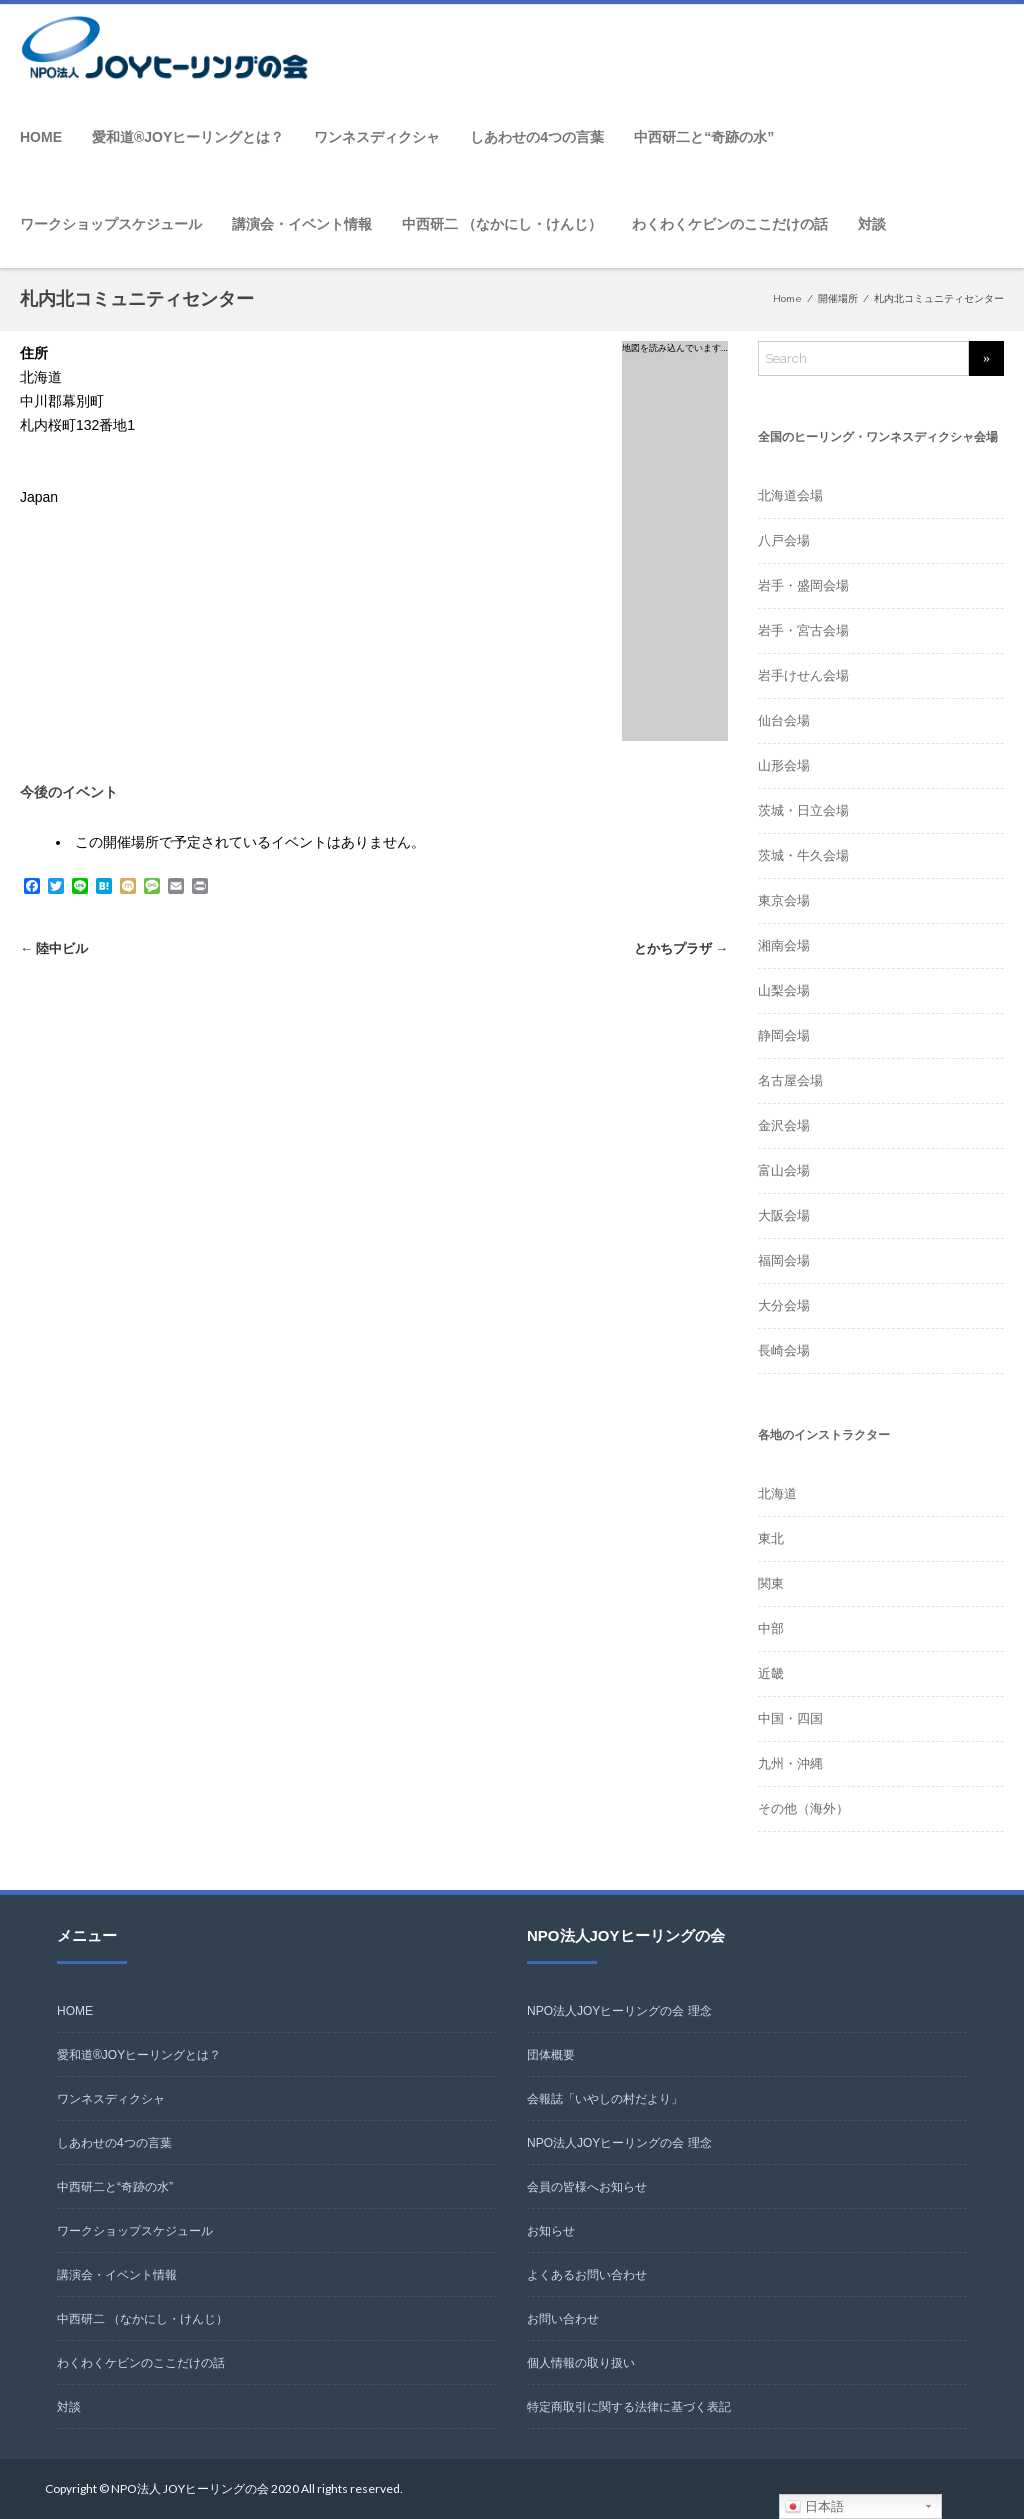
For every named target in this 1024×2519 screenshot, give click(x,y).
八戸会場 (784, 540)
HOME (41, 137)
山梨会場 (784, 990)
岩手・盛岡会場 (803, 585)
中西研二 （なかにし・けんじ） (502, 224)
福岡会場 (784, 1260)
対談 (872, 224)
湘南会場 (784, 945)
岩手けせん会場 (803, 675)
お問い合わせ (563, 2319)
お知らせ (551, 2231)
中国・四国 (790, 1718)
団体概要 (551, 2055)
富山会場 (784, 1170)
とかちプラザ (681, 948)
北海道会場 (790, 495)
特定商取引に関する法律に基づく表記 (629, 2407)
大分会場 (784, 1305)
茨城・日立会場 (803, 810)
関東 (771, 1583)
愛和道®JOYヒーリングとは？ (188, 137)
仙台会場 (784, 720)
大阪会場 (784, 1215)
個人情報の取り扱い (581, 2363)
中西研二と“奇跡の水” (704, 137)
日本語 (814, 2507)
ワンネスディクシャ (377, 137)
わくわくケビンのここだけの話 (730, 224)
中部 (771, 1628)
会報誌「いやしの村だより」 (605, 2099)
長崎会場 (784, 1350)
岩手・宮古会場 (803, 630)
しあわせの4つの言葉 (537, 137)
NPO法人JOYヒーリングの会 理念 (619, 2011)
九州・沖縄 (790, 1763)
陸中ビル (54, 948)
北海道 (777, 1493)
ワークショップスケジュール (111, 224)
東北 (771, 1538)
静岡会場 (784, 1035)
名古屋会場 (790, 1080)
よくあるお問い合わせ (587, 2275)
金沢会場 (784, 1125)
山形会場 (784, 765)
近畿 (771, 1673)
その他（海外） (803, 1808)
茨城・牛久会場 (803, 855)
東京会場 (784, 900)
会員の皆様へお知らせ (587, 2187)
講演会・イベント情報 (302, 224)
